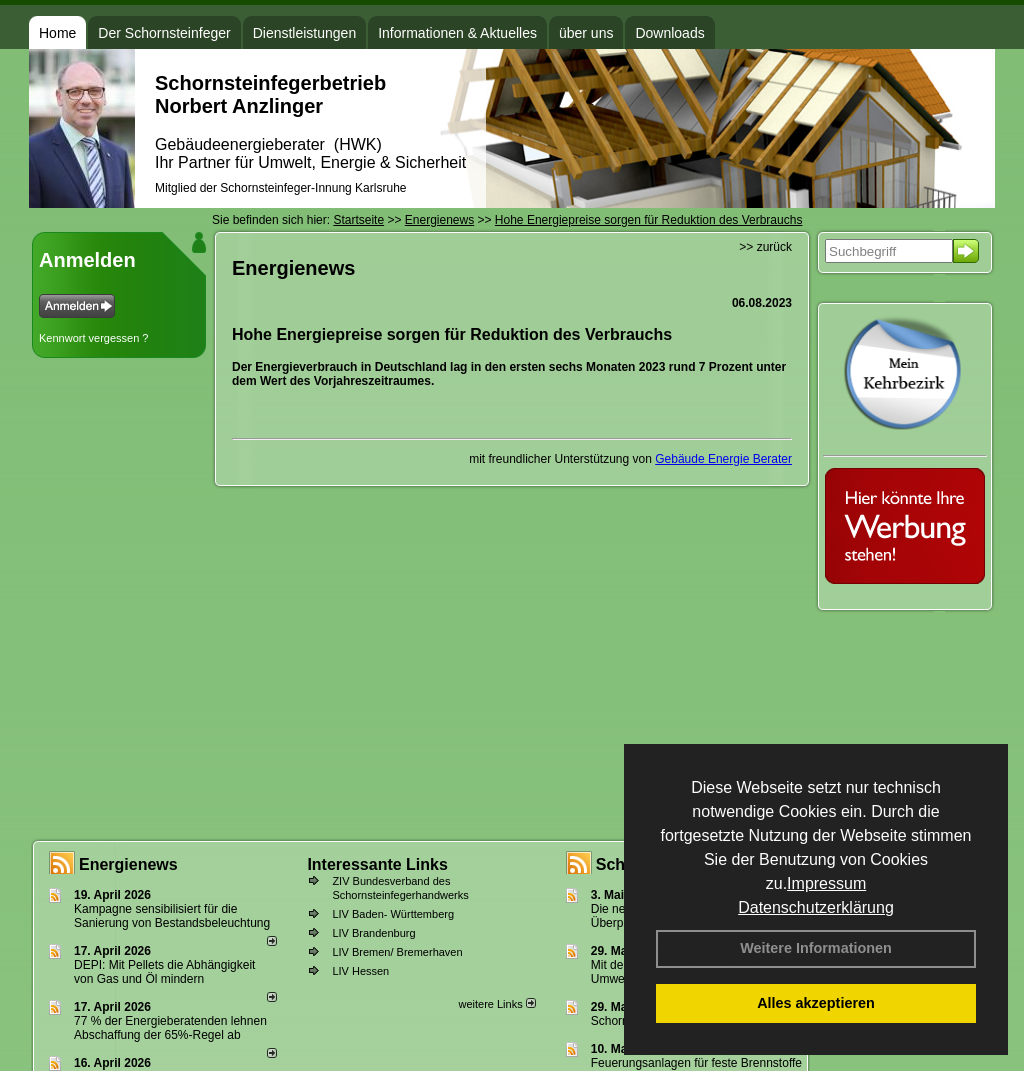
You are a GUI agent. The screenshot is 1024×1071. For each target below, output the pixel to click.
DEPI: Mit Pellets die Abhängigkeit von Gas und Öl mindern (164, 972)
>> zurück (765, 247)
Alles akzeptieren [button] (816, 1003)
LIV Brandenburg (373, 933)
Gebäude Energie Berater (723, 459)
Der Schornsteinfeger (164, 33)
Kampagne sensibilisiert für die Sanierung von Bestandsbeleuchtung (172, 916)
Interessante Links (377, 864)
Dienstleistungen (305, 33)
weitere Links (496, 1004)
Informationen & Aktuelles (457, 33)
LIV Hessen (360, 971)
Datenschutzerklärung (816, 907)
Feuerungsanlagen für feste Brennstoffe (696, 1063)
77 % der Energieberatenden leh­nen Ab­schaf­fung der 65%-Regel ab (170, 1028)
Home (57, 33)
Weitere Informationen (816, 948)
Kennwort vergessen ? (93, 338)
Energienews (128, 864)
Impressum (826, 883)
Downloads (669, 33)
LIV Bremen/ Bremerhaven (397, 952)
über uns (586, 33)
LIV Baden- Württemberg (393, 914)
